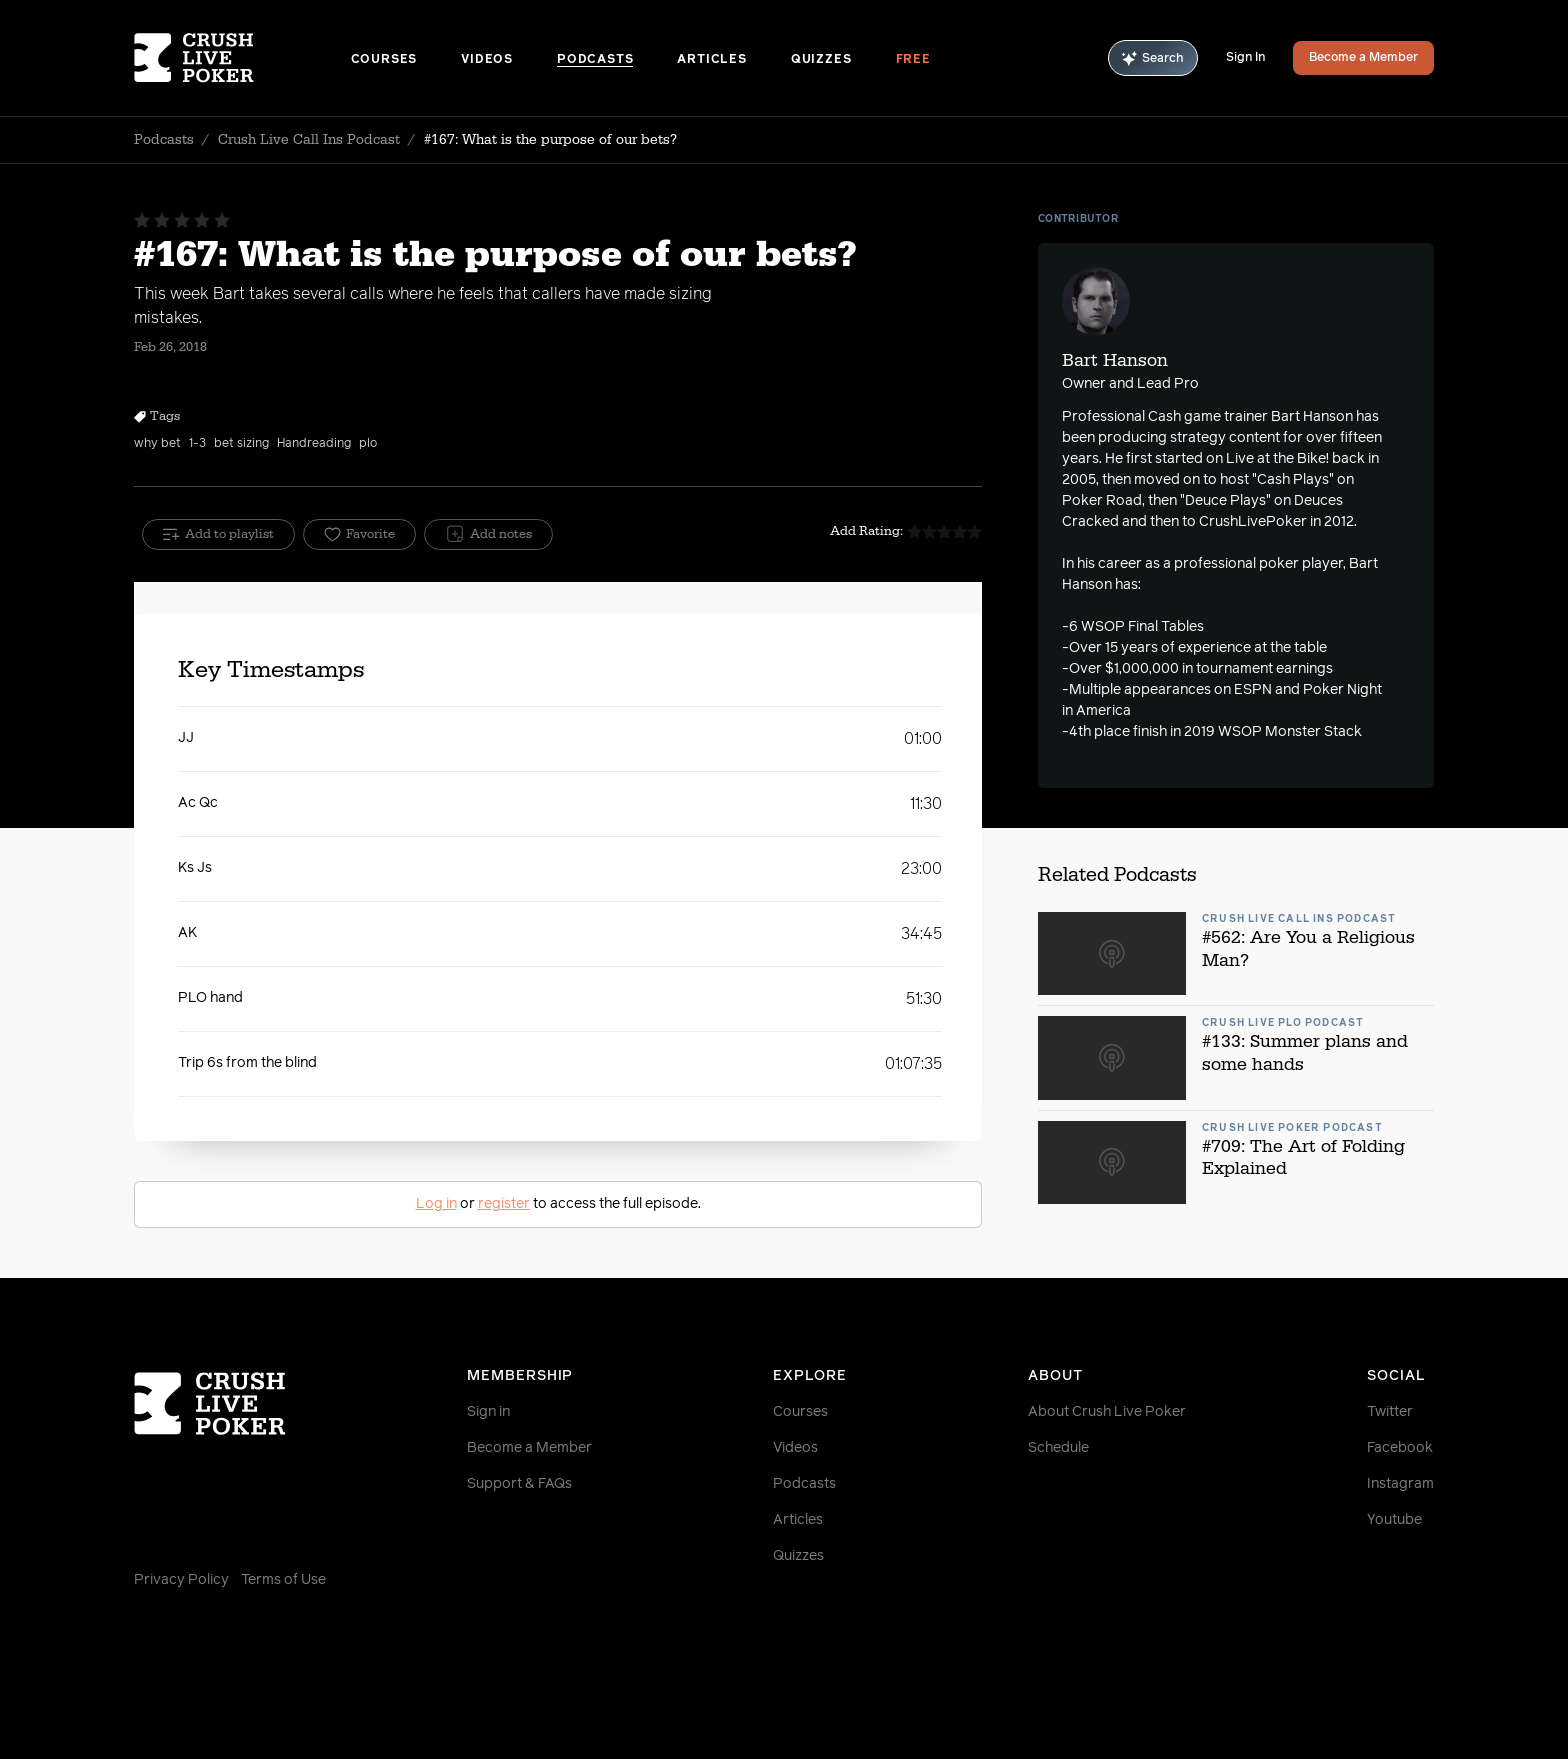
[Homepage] (242, 58)
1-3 (197, 444)
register (504, 1204)
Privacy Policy (181, 1580)
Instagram (1400, 1484)
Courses (384, 60)
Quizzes (821, 60)
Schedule (1058, 1448)
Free (913, 60)
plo (368, 444)
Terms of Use (283, 1580)
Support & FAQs (519, 1484)
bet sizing (241, 444)
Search (1153, 58)
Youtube (1394, 1520)
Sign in (488, 1412)
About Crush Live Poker (1107, 1412)
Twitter (1390, 1412)
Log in (436, 1204)
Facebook (1400, 1448)
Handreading (314, 444)
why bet (157, 444)
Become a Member (1363, 58)
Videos (487, 60)
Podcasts (595, 60)
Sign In (1245, 58)
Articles (711, 60)
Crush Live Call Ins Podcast (309, 140)
